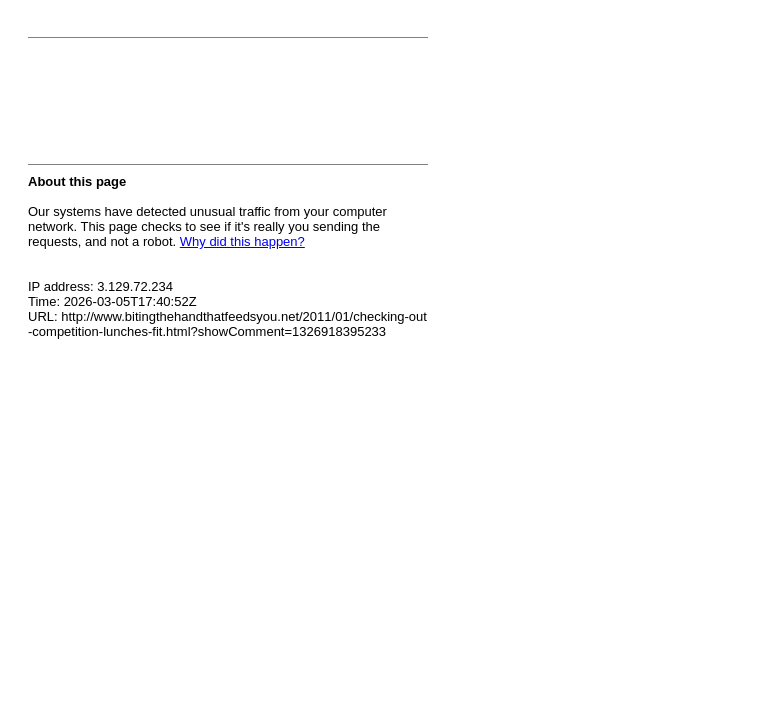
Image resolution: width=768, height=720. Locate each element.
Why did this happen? (242, 241)
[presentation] (180, 107)
